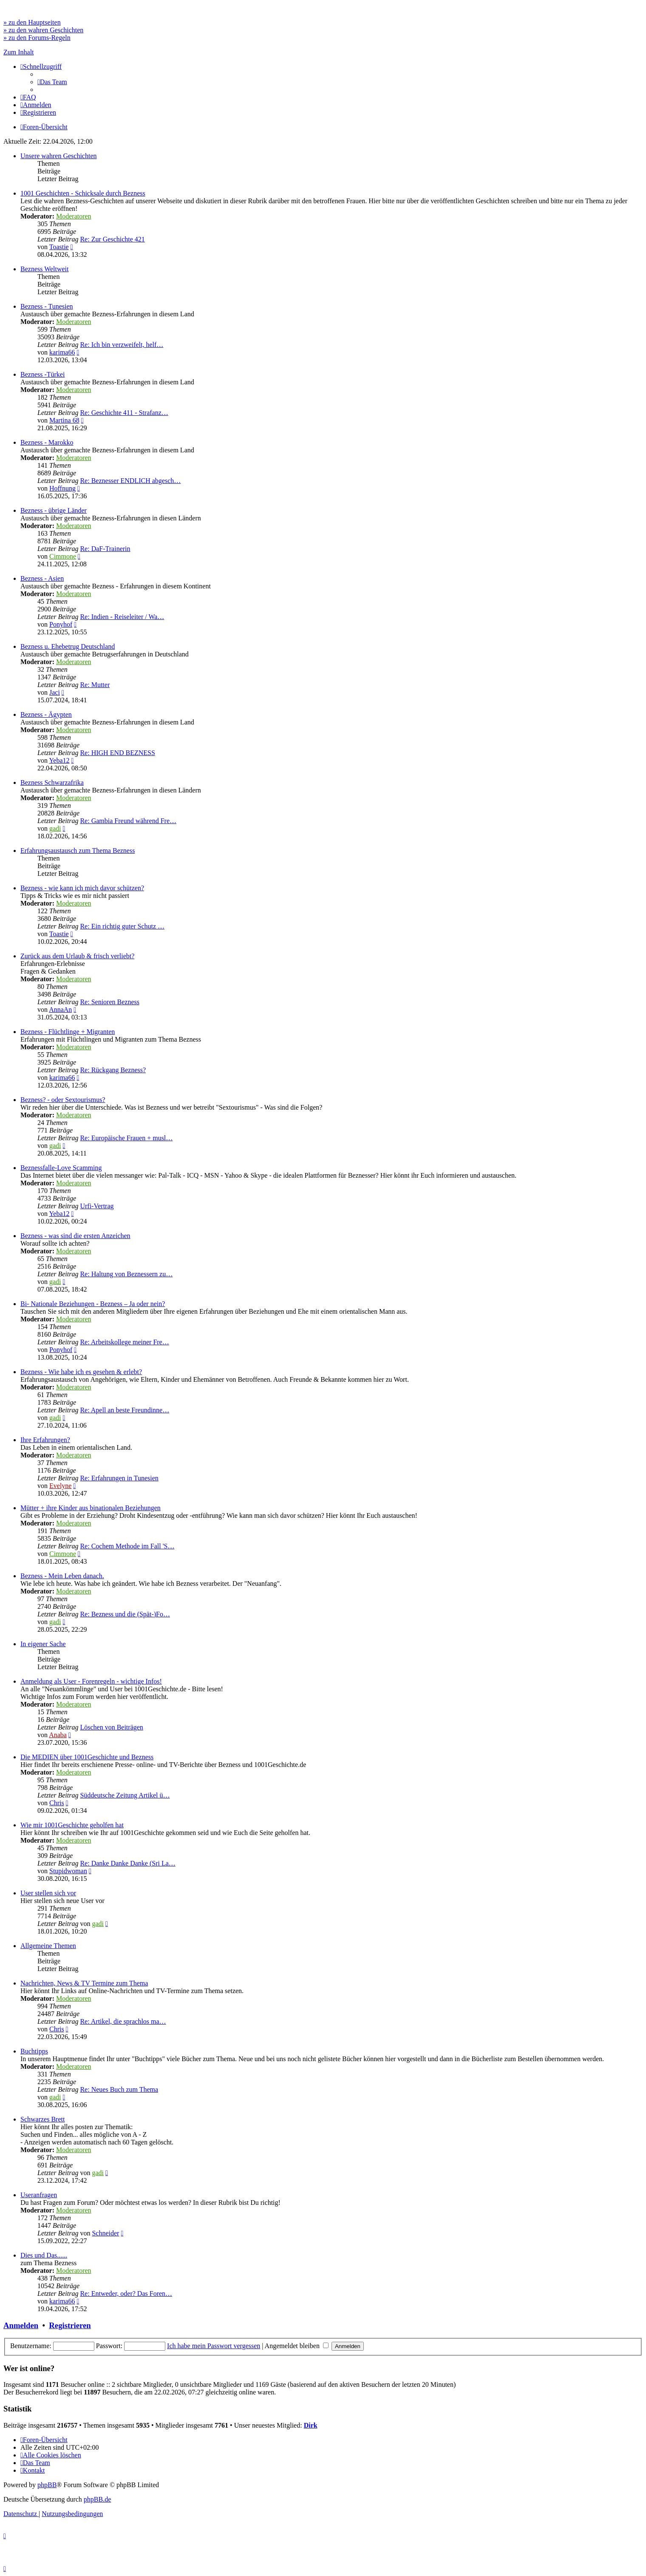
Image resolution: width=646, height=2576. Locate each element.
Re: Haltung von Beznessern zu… (126, 1274)
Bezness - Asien (42, 578)
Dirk (310, 2425)
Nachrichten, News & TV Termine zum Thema (84, 1983)
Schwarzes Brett (42, 2119)
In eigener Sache (43, 1643)
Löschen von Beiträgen (111, 1727)
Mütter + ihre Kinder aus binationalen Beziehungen (90, 1507)
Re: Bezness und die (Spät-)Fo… (125, 1614)
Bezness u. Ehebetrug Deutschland (67, 646)
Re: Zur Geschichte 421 (112, 239)
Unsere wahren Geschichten (58, 155)
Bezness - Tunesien (46, 306)
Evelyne (60, 1485)
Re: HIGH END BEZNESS (117, 752)
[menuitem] (52, 81)
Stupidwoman (68, 1870)
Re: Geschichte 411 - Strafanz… (124, 412)
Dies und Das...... (43, 2255)
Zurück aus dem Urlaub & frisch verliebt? (77, 956)
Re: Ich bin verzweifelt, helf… (121, 344)
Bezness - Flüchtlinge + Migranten (67, 1031)
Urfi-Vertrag (96, 1206)
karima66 (62, 352)
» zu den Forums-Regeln (37, 37)
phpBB (47, 2484)
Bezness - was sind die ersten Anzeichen (75, 1235)
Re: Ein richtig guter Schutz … (122, 926)
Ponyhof (60, 624)
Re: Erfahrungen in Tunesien (119, 1478)
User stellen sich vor (48, 1893)
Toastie (59, 246)
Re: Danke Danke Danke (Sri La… (127, 1863)
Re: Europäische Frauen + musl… (126, 1138)
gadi (55, 828)
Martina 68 (64, 420)
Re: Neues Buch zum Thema (119, 2089)
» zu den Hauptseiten (32, 22)
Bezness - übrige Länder (53, 510)
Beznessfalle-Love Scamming (61, 1167)
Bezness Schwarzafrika (52, 782)
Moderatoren (73, 216)
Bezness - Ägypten (46, 714)
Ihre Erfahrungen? (45, 1439)
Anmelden (20, 2325)
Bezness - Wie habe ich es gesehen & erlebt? (81, 1371)
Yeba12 (59, 760)
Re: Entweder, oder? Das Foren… (126, 2293)
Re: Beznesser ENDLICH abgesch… (130, 480)
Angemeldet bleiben (297, 2345)
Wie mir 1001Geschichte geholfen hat (72, 1825)
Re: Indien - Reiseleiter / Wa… (122, 616)
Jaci (54, 692)
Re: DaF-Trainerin (105, 548)
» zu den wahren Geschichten (43, 30)
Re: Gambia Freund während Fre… (128, 820)
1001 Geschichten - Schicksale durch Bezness (82, 193)
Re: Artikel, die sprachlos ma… (123, 2021)
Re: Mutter (95, 684)
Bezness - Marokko (46, 442)
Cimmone (62, 556)
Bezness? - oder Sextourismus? (62, 1099)
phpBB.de (97, 2499)
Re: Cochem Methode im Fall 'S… (127, 1546)
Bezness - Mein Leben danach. (62, 1575)
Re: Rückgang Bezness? (113, 1070)
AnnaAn (60, 1009)
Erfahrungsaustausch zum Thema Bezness (77, 850)
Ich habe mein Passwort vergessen (213, 2345)
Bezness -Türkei (42, 374)
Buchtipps (34, 2051)
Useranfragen (38, 2194)
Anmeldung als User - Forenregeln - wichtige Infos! (91, 1681)
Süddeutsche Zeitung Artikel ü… (125, 1795)
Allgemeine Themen (48, 1945)
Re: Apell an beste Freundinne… (124, 1410)
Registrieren (70, 2325)
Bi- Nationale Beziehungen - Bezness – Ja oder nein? (92, 1303)
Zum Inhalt (18, 52)
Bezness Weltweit (44, 269)
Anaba (58, 1734)
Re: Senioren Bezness (109, 1001)
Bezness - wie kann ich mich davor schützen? (82, 888)
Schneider (105, 2233)
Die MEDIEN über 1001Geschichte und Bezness (86, 1757)
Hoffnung (62, 488)
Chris (56, 1802)
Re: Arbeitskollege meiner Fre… (124, 1342)
